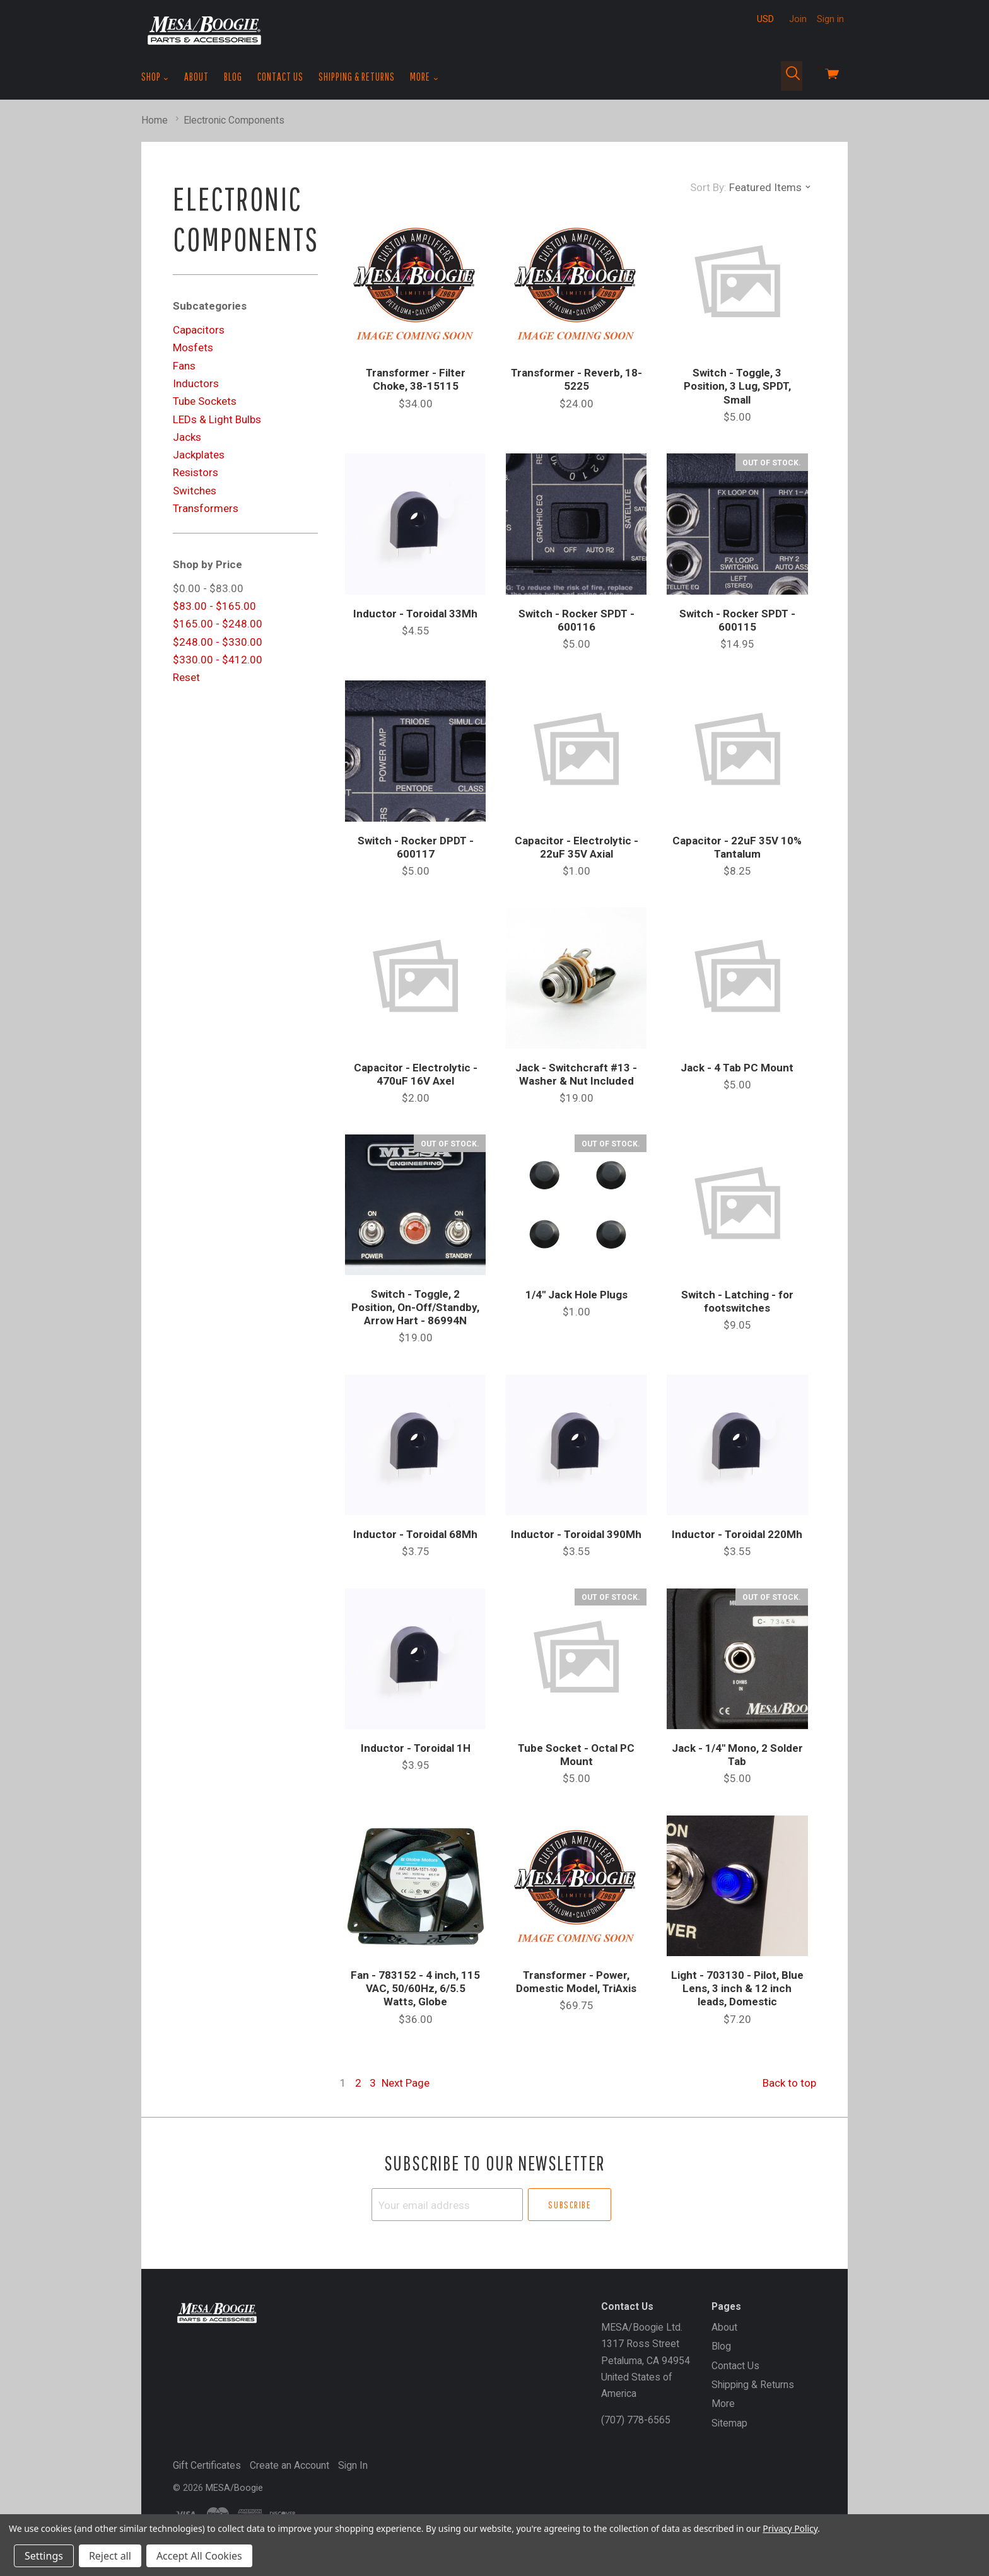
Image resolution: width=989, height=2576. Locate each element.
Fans (184, 365)
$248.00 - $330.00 (217, 642)
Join (798, 19)
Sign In (353, 2465)
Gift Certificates (207, 2465)
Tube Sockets (205, 401)
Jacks (187, 437)
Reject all (110, 2556)
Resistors (195, 472)
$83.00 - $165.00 (214, 606)
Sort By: (708, 187)
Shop (155, 77)
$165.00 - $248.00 (217, 623)
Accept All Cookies (199, 2556)
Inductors (196, 383)
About (196, 77)
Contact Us (280, 77)
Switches (194, 490)
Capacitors (199, 329)
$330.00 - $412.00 (217, 659)
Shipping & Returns (357, 77)
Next (406, 2083)
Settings (44, 2556)
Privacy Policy (790, 2528)
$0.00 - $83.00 (208, 588)
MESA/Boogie (234, 2487)
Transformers (205, 508)
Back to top (789, 2083)
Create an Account (289, 2465)
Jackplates (199, 454)
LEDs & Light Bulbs (217, 419)
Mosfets (193, 347)
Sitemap (729, 2423)
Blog (233, 77)
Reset (186, 677)
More (424, 77)
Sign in (830, 19)
